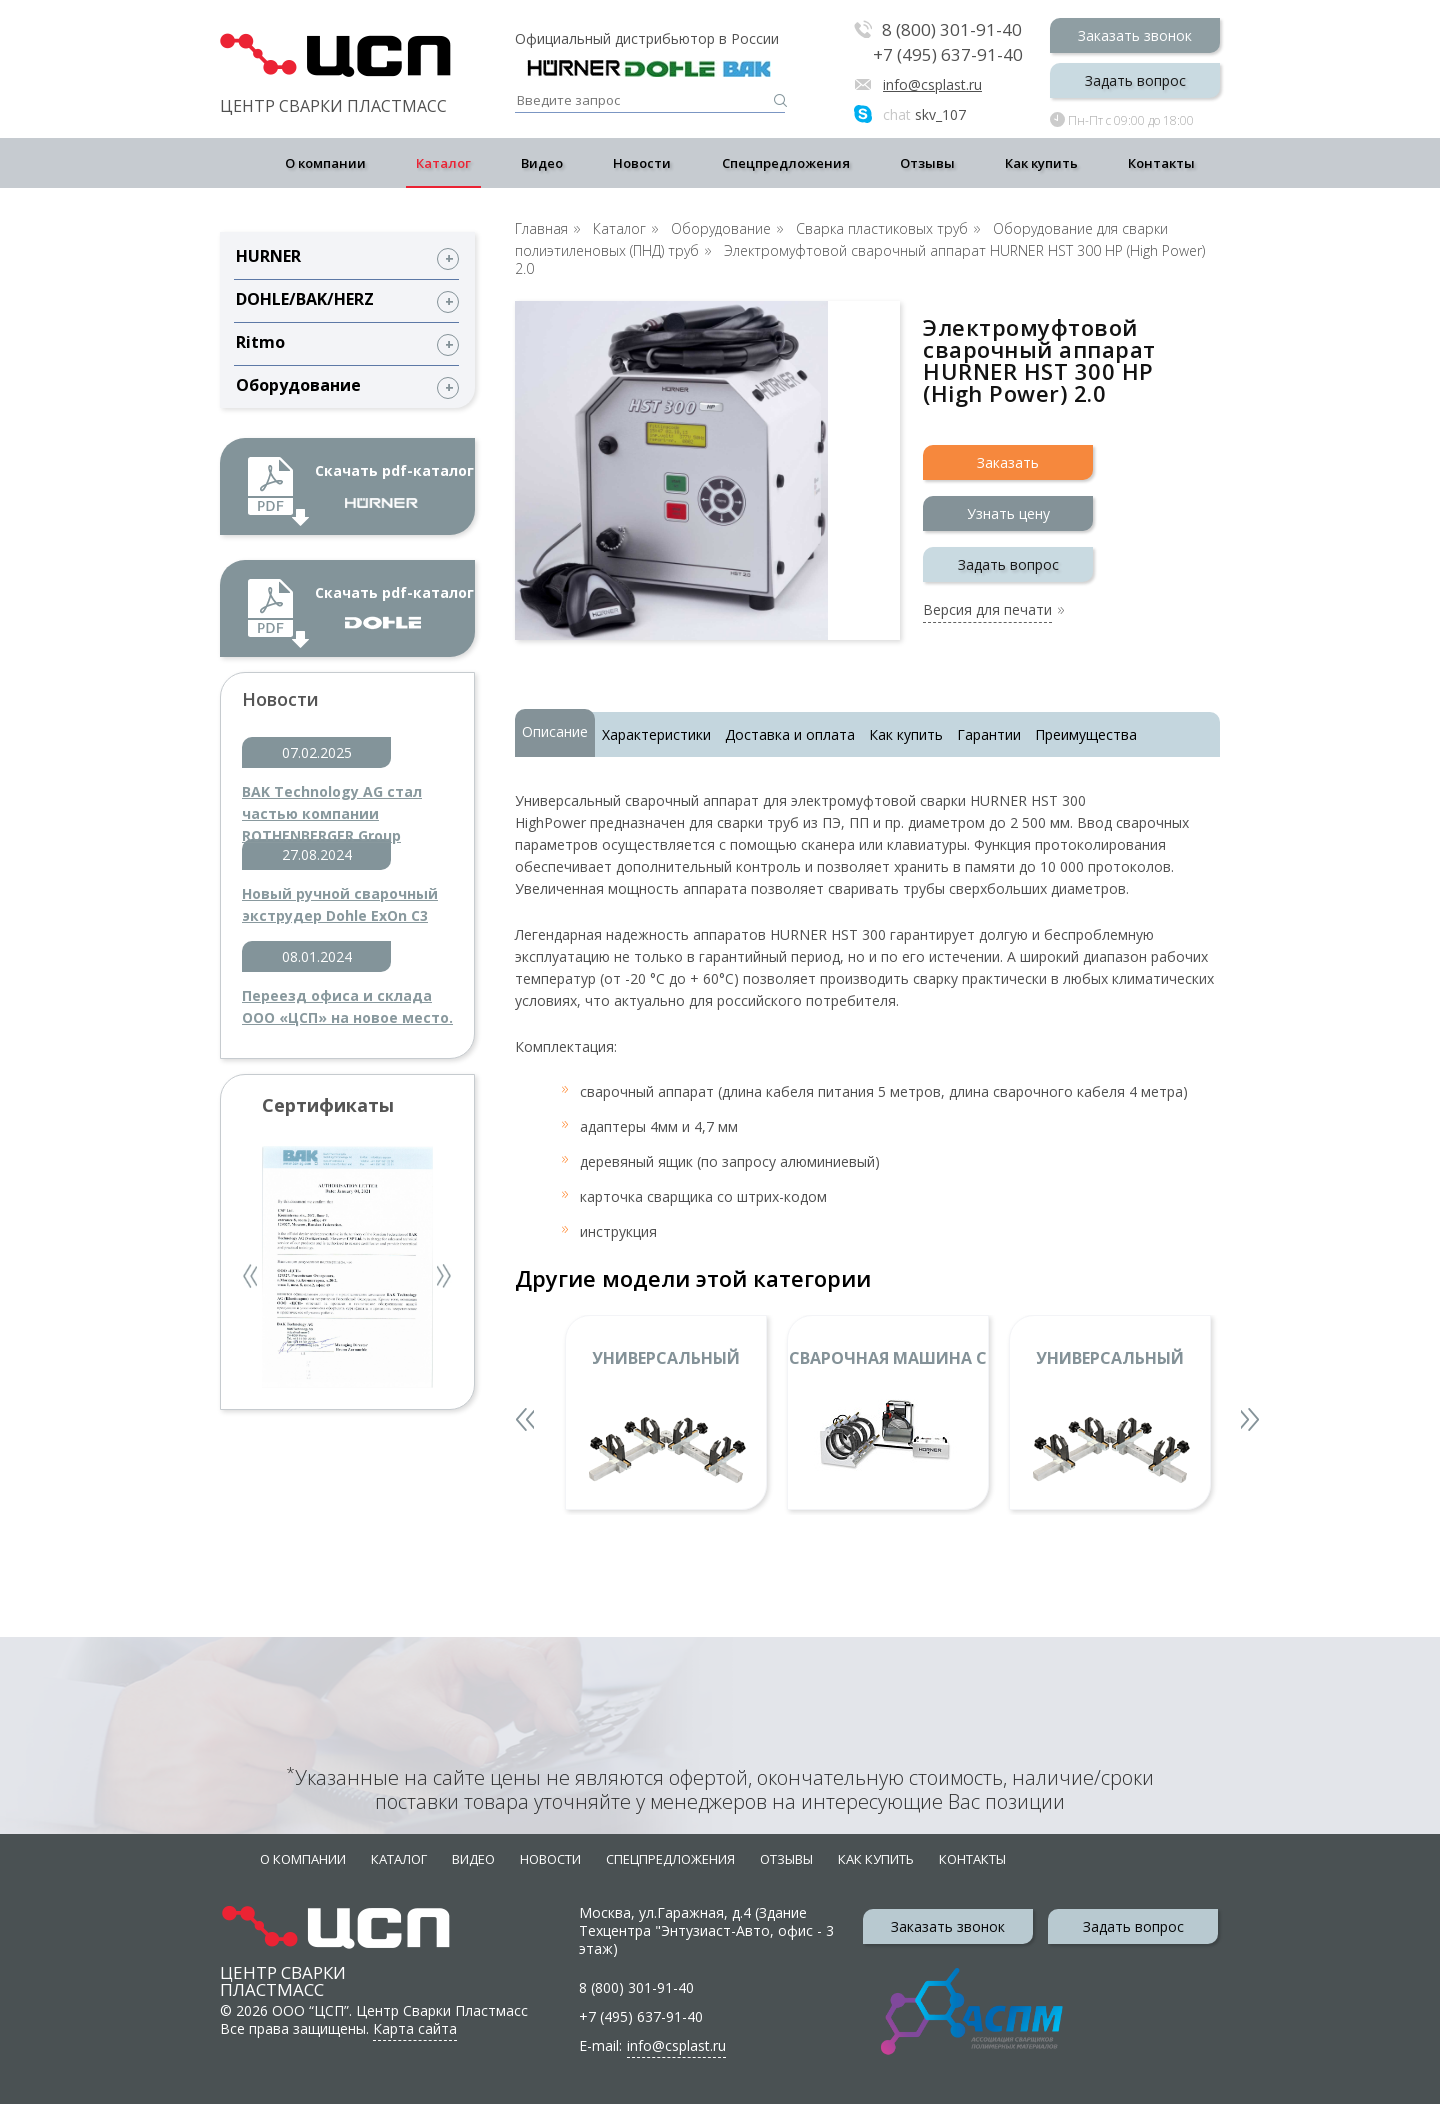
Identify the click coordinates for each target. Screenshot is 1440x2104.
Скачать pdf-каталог (394, 484)
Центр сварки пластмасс (283, 1962)
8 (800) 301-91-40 (952, 30)
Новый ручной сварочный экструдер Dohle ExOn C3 (340, 904)
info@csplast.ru (932, 84)
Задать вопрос (1135, 80)
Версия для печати (987, 611)
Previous (252, 1278)
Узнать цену (1008, 513)
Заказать (1008, 462)
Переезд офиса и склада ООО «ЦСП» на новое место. (347, 1006)
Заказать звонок (1135, 35)
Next (445, 1278)
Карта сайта (415, 2028)
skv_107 (924, 114)
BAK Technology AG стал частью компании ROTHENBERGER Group (332, 803)
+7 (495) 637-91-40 (948, 55)
